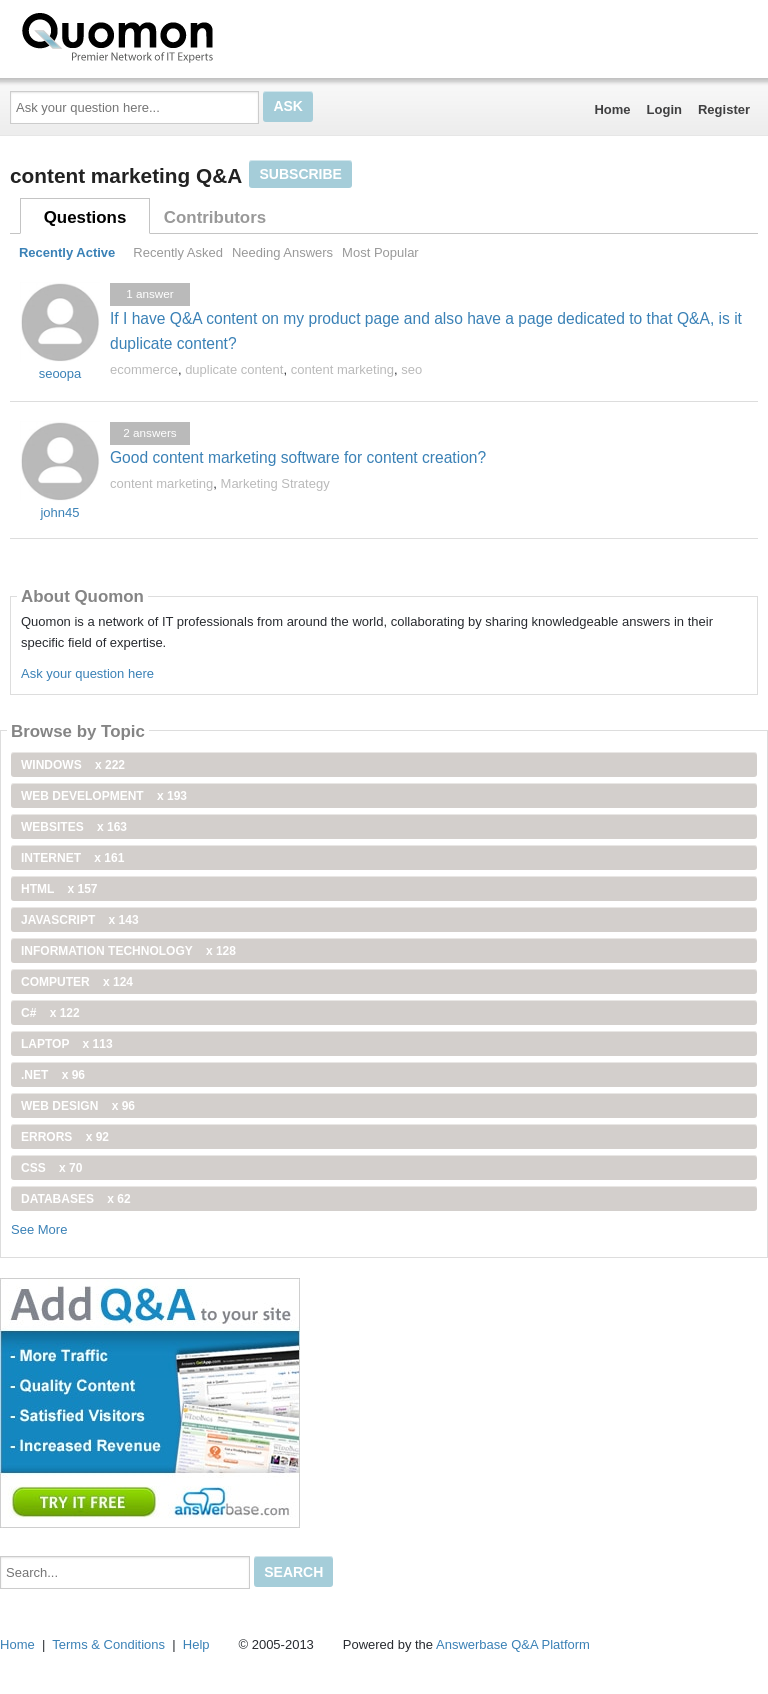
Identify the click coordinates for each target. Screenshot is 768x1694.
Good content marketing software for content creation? (298, 457)
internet (72, 858)
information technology (128, 951)
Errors (65, 1137)
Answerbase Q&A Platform (513, 1644)
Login (664, 109)
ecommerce (144, 369)
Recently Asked (178, 252)
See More (39, 1229)
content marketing (342, 369)
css (51, 1168)
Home (612, 109)
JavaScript (80, 920)
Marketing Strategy (275, 483)
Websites (74, 827)
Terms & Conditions (108, 1644)
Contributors (215, 217)
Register (724, 109)
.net (53, 1075)
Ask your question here (87, 673)
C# (50, 1013)
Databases (76, 1199)
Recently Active (67, 252)
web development (104, 796)
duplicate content (234, 369)
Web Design (78, 1106)
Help (196, 1644)
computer (77, 982)
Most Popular (380, 252)
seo (411, 369)
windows (73, 765)
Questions (85, 217)
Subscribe (300, 174)
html (59, 889)
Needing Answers (282, 252)
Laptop (67, 1044)
